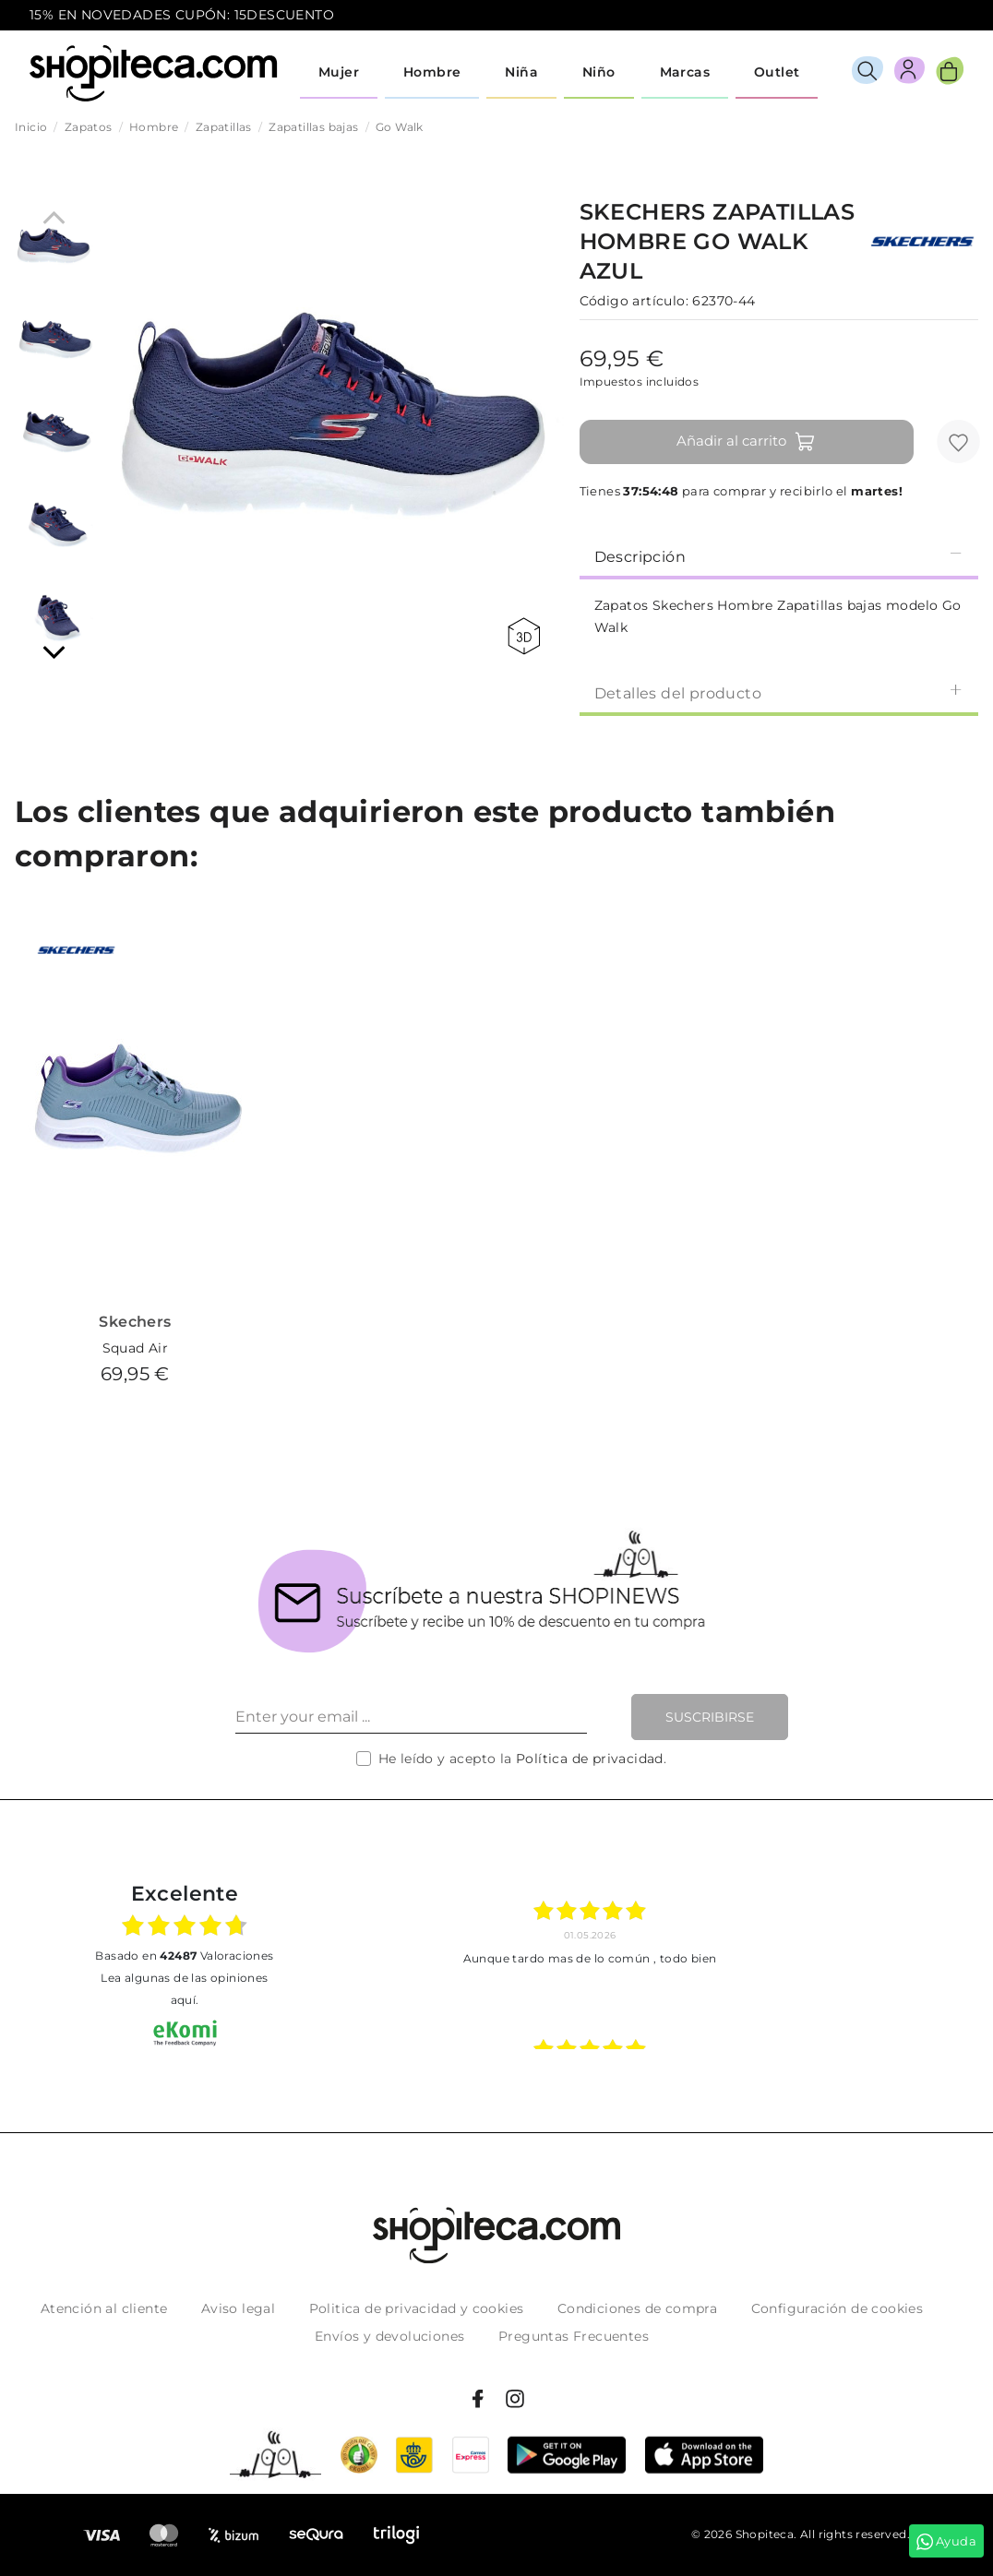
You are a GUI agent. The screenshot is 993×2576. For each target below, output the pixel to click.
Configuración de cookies (837, 2308)
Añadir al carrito (746, 442)
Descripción (778, 556)
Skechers (135, 1321)
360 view (524, 636)
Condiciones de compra (637, 2308)
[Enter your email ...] (411, 1717)
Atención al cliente (104, 2308)
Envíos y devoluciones (389, 2336)
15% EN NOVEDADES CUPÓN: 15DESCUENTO (182, 14)
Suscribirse (709, 1717)
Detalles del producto (778, 692)
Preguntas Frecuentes (573, 2336)
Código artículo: (634, 300)
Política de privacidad (590, 1758)
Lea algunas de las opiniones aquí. (184, 1989)
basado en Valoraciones (184, 1955)
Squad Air (135, 1348)
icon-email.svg (929, 15)
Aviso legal (238, 2308)
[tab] (779, 555)
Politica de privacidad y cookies (416, 2308)
